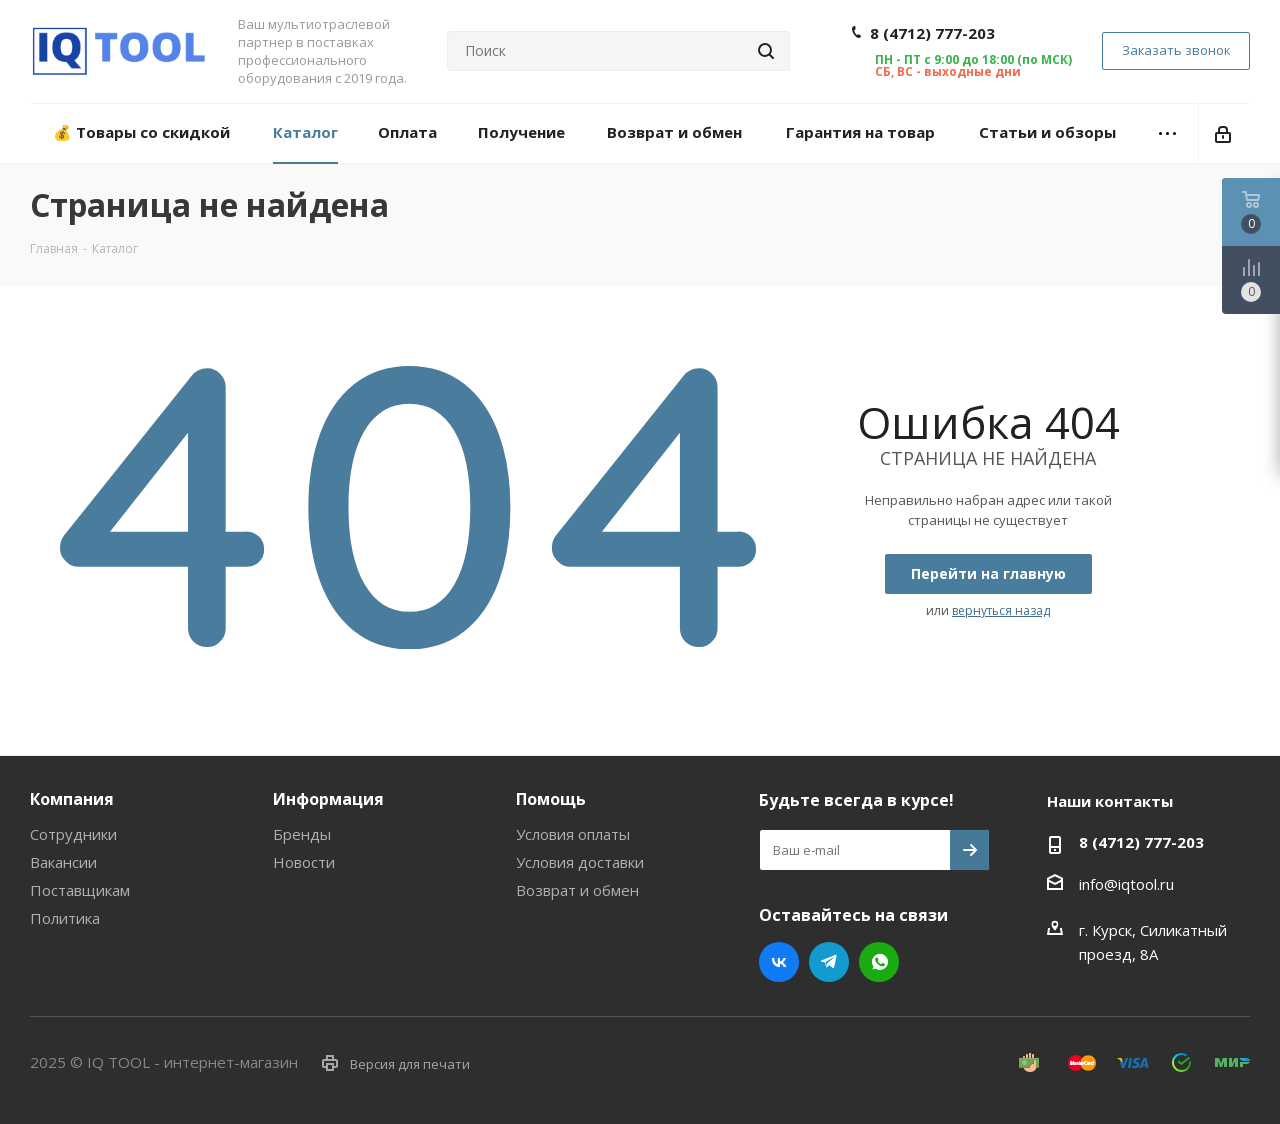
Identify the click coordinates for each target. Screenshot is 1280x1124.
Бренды (302, 834)
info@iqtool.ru (1126, 884)
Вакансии (63, 862)
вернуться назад (1001, 610)
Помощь (551, 799)
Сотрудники (73, 834)
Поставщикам (80, 890)
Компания (72, 799)
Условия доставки (580, 862)
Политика (65, 918)
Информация (328, 799)
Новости (304, 862)
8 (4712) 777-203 (932, 33)
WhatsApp (879, 962)
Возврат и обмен (577, 890)
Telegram (829, 962)
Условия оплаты (573, 834)
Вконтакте (779, 962)
